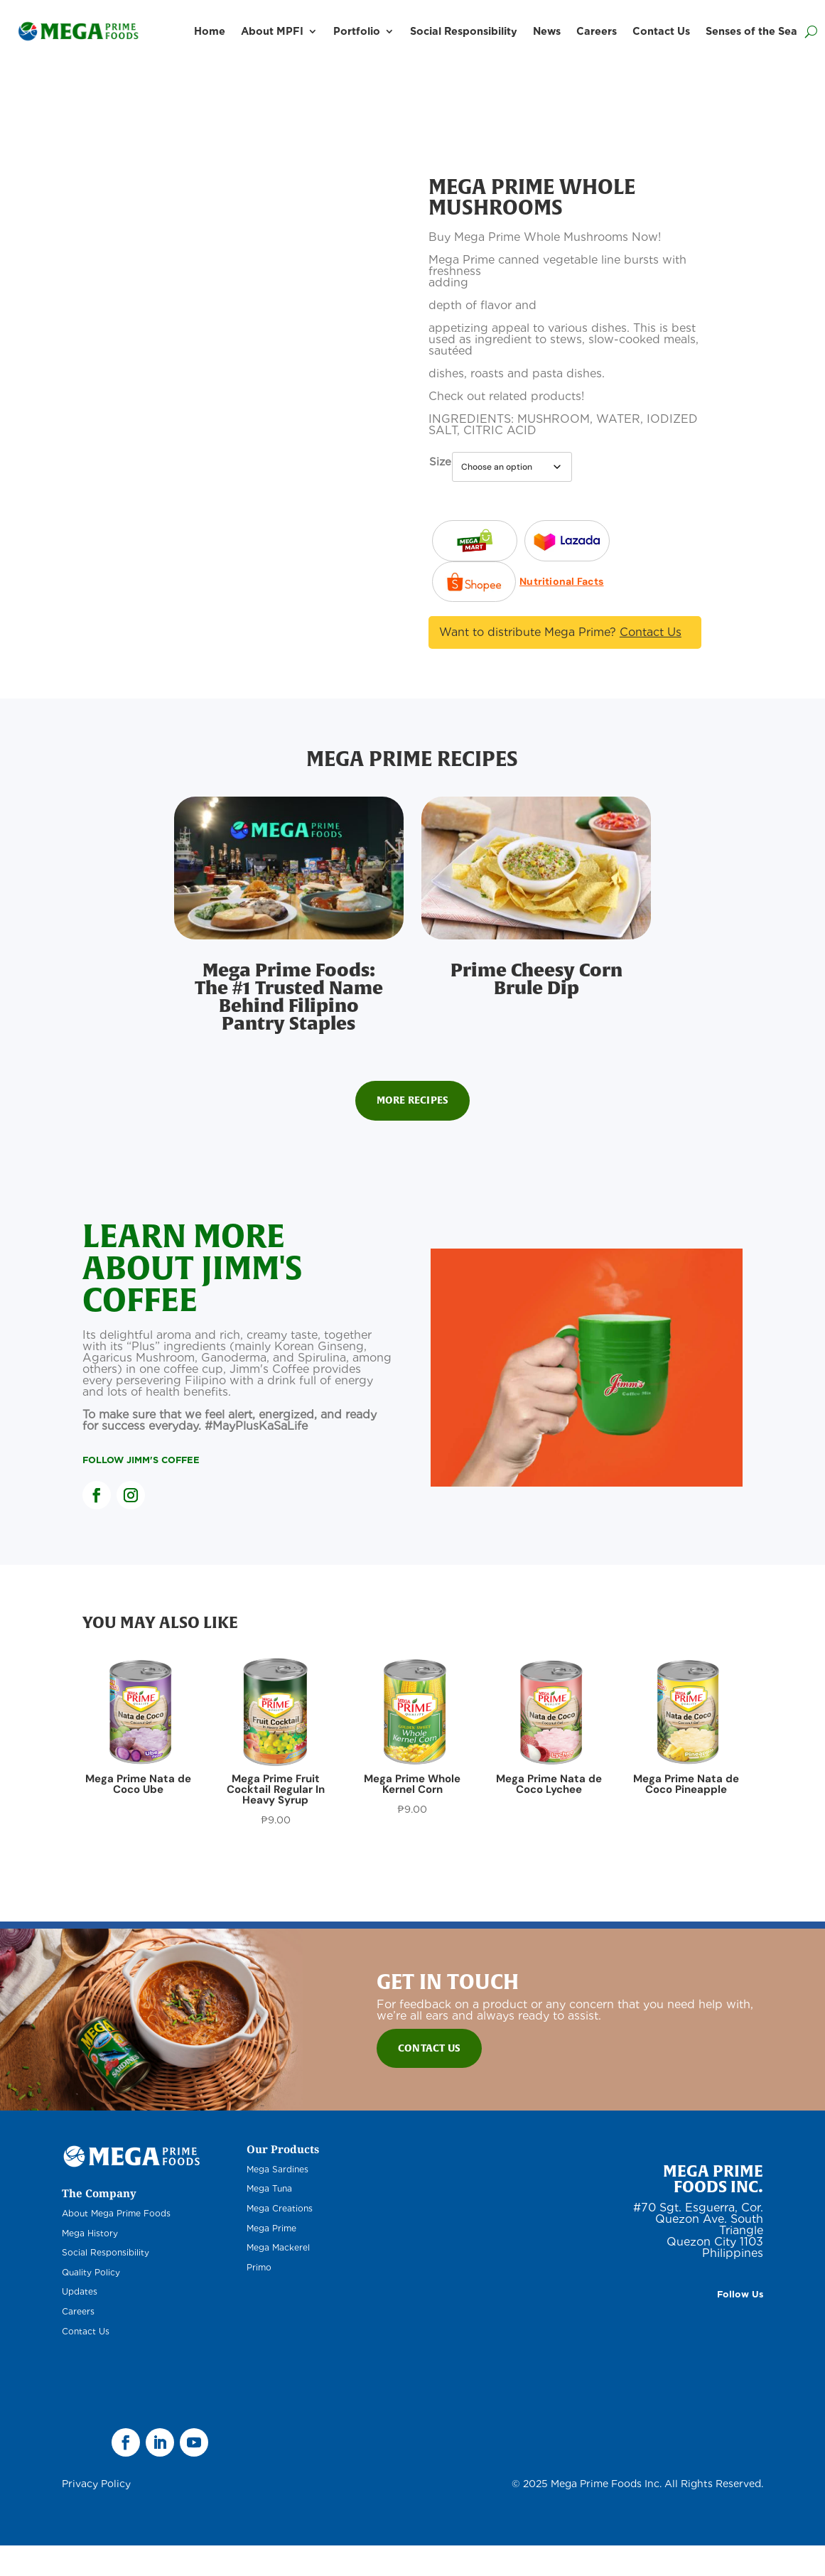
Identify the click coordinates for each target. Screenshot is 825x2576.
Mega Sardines (277, 2199)
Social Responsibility (463, 31)
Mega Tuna (269, 2219)
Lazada (474, 538)
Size (440, 462)
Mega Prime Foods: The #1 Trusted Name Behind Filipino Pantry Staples (289, 1028)
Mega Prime (271, 2258)
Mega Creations (280, 2239)
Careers (596, 31)
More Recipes (412, 1131)
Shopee (474, 580)
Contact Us (661, 31)
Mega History (90, 2263)
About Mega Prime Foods (116, 2243)
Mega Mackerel (278, 2278)
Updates (79, 2322)
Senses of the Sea (751, 31)
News (547, 31)
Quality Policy (91, 2302)
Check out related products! (506, 396)
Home (209, 31)
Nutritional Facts (470, 623)
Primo (259, 2297)
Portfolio (356, 31)
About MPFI (272, 31)
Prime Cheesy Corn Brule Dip (536, 1010)
